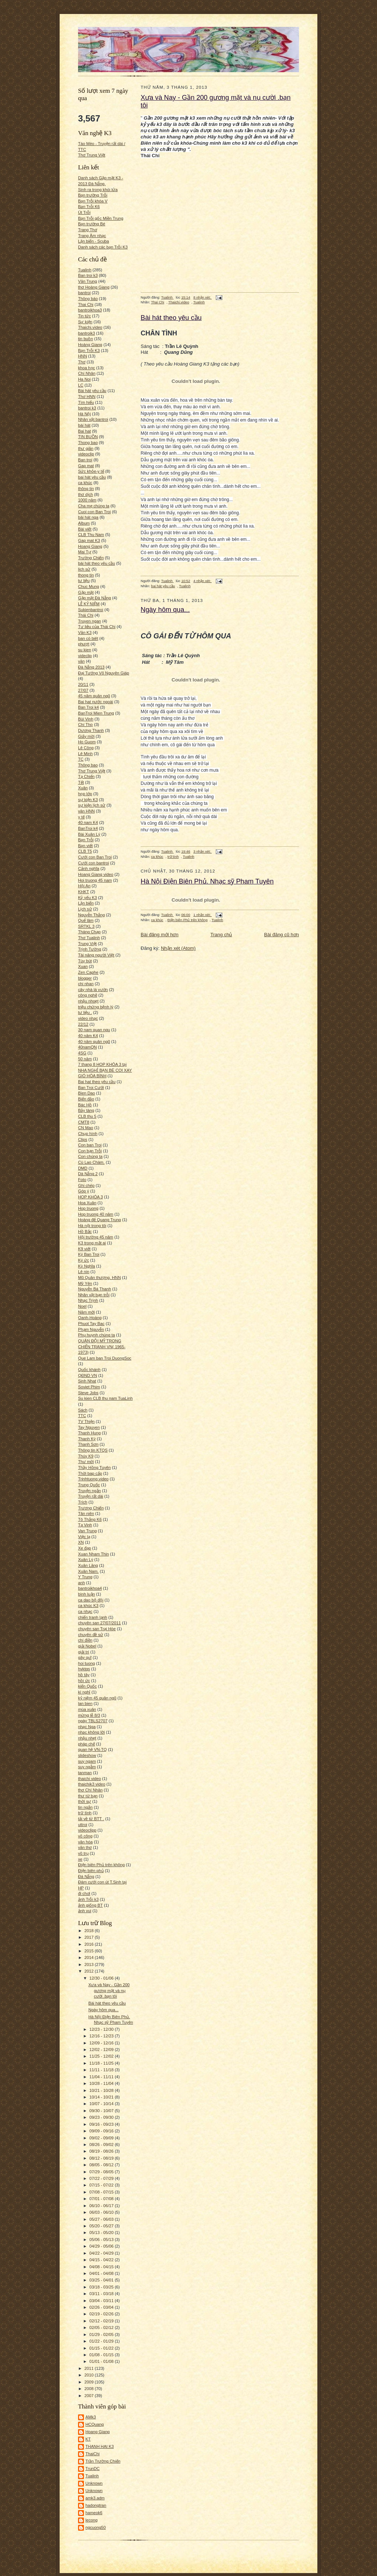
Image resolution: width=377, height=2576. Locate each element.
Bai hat (84, 431)
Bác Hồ (85, 1105)
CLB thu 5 (87, 1116)
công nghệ (87, 995)
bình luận (86, 1594)
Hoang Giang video (95, 874)
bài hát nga (88, 517)
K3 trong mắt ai (92, 1243)
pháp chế (86, 1744)
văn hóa (85, 1842)
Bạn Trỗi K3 (89, 350)
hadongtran (95, 2505)
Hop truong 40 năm (95, 1214)
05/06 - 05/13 (102, 2239)
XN (81, 1542)
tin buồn (85, 338)
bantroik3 (86, 333)
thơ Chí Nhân (90, 1790)
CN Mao (85, 1127)
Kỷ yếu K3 (87, 897)
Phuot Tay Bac (91, 1323)
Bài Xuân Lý (89, 834)
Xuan (83, 966)
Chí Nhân (86, 373)
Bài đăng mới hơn (160, 934)
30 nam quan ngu (94, 1030)
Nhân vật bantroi (93, 419)
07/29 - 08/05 (102, 2172)
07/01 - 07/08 (102, 2198)
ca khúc (85, 482)
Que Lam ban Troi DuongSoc (104, 1358)
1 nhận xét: (202, 915)
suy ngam (87, 1761)
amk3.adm (95, 2498)
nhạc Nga (87, 1726)
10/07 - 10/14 (102, 2103)
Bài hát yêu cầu (92, 390)
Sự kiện (85, 322)
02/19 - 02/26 (102, 2314)
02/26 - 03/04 (102, 2307)
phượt (83, 644)
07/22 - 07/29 (102, 2178)
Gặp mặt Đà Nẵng (94, 598)
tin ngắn (85, 1807)
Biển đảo (86, 1099)
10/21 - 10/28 (102, 2090)
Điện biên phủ (91, 1870)
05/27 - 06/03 (102, 2219)
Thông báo (88, 298)
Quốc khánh (89, 1369)
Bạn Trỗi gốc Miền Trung (100, 218)
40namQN (87, 1047)
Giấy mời (86, 736)
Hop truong (88, 1208)
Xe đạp (84, 1548)
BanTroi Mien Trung (96, 713)
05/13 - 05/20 (102, 2232)
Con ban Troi (90, 1145)
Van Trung (87, 1531)
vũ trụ (83, 1853)
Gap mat (86, 466)
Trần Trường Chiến (102, 2461)
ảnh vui (84, 1911)
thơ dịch (85, 494)
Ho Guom (87, 742)
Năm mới (86, 1312)
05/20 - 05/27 (102, 2226)
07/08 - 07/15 (102, 2192)
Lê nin (83, 1271)
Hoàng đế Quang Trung (99, 1219)
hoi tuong (86, 1663)
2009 (89, 2382)
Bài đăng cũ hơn (281, 934)
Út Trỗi (84, 212)
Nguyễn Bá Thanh (94, 1289)
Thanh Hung (89, 1433)
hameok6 (93, 2512)
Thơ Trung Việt (91, 155)
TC (81, 759)
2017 (89, 1937)
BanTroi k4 (88, 828)
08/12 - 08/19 (102, 2158)
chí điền (85, 1640)
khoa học (86, 368)
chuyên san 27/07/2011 (99, 1623)
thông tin (86, 488)
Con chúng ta (90, 1156)
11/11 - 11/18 (102, 2070)
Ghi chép (86, 1185)
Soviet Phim (89, 1387)
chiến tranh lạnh (92, 1617)
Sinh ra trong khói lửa (97, 189)
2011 (89, 2368)
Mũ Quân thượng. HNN (99, 1277)
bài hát (84, 425)
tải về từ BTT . (91, 1818)
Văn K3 (85, 632)
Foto (82, 1179)
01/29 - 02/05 (102, 2334)
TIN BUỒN (88, 436)
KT (88, 2439)
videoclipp (87, 1830)
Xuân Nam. (88, 1571)
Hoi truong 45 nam (95, 880)
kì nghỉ (84, 1692)
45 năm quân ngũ (94, 696)
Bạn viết (85, 845)
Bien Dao (86, 1093)
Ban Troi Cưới (91, 1087)
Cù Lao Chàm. (91, 1162)
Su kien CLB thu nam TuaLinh (105, 1398)
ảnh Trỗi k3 (88, 1899)
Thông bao (88, 765)
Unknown (94, 2483)
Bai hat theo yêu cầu (97, 1081)
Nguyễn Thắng (91, 915)
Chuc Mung (88, 586)
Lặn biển (86, 903)
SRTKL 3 (86, 926)
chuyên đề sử (90, 1634)
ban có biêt (88, 638)
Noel (82, 1306)
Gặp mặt (86, 592)
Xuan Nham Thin (93, 1554)
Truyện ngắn (89, 1490)
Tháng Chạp (89, 932)
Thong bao (88, 442)
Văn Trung (87, 281)
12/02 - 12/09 (102, 2049)
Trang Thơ (87, 230)
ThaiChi (92, 2454)
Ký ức (83, 1260)
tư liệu (83, 580)
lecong (91, 2520)
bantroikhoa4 (90, 1588)
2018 (89, 1930)
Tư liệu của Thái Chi (97, 626)
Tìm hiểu (86, 402)
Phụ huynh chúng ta (96, 1335)
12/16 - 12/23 (102, 2036)
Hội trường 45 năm (95, 1237)
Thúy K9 (86, 1456)
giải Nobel (87, 1646)
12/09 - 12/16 (102, 2043)
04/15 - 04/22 (102, 2260)
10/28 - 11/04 (102, 2083)
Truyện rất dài (90, 1496)
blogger (85, 978)
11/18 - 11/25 (102, 2063)
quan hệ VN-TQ (92, 1749)
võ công (85, 1836)
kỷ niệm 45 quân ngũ (97, 1698)
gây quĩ (85, 1657)
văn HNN (86, 811)
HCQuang (94, 2424)
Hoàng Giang (90, 344)
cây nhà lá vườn (93, 989)
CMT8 (83, 1122)
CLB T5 (85, 851)
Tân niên (86, 1513)
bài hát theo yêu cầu (96, 563)
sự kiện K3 (88, 799)
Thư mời (86, 1461)
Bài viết (84, 529)
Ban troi (85, 460)
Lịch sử (85, 909)
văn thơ (85, 1847)
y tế (81, 817)
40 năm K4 (88, 1035)
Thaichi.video (90, 327)
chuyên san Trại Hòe (97, 1629)
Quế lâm (86, 920)
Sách (82, 1410)
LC (80, 385)
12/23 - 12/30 (102, 2029)
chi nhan (86, 984)
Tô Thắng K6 (90, 1519)
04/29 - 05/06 (102, 2246)
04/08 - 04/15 (102, 2267)
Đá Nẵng (86, 1876)
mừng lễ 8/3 (89, 1715)
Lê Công (86, 748)
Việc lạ (84, 1536)
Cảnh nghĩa (88, 868)
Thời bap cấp (90, 1473)
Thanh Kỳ (87, 1439)
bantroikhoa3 (90, 310)
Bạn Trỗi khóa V (93, 201)
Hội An (84, 886)
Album (84, 523)
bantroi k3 (87, 408)
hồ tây (83, 1675)
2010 (89, 2375)
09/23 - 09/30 (102, 2117)
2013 (89, 1964)
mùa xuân (87, 1709)
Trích (82, 1502)
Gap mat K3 (89, 540)
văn (81, 661)
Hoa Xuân (87, 1203)
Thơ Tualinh (89, 937)
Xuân (83, 788)
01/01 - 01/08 (102, 2361)
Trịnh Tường (89, 949)
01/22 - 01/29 (102, 2341)
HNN (82, 356)
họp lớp (85, 794)
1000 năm (87, 500)
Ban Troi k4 (88, 707)
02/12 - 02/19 (102, 2321)
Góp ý (83, 1191)
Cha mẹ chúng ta (93, 506)
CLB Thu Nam (91, 534)
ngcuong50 (95, 2527)
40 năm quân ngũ (94, 1041)
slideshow (87, 1755)
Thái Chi (86, 615)
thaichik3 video (91, 1784)
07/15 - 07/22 (102, 2185)
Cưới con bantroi (93, 863)
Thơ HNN (86, 396)
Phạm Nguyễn (91, 1329)
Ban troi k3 (88, 275)
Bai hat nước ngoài (95, 701)
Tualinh (84, 270)
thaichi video (89, 1778)
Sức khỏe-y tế (91, 471)
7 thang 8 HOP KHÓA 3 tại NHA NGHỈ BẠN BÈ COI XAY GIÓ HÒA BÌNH (105, 1070)
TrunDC (92, 2468)
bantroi (84, 292)
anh (81, 1583)
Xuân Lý (85, 1559)
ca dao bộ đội (90, 1600)
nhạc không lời (91, 1732)
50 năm (85, 1059)
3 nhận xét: (202, 851)
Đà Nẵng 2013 (91, 667)
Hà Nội (84, 414)
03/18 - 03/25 (102, 2287)
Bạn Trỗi (86, 840)
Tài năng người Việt (96, 955)
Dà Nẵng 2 (88, 1173)
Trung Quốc (89, 1485)
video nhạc (88, 1018)
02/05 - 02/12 (102, 2327)
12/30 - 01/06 (102, 1978)
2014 (89, 1957)
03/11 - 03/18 (102, 2293)
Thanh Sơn (88, 1444)
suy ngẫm (87, 1767)
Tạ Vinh (85, 1525)
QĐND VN (87, 1375)
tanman (85, 1772)
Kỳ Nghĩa (86, 1266)
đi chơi (84, 1893)
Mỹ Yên (85, 1283)
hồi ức (84, 1680)
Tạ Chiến (86, 776)
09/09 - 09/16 (102, 2131)
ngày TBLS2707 (93, 1721)
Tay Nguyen (89, 1427)
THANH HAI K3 (99, 2446)
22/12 (83, 1024)
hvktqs (84, 1669)
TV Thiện (86, 1421)
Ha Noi (84, 379)
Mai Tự (84, 552)
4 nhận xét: (202, 581)
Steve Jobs (88, 1393)
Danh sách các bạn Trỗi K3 (103, 247)
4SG (82, 1053)
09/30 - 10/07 (102, 2110)
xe (80, 1859)
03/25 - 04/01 (102, 2280)
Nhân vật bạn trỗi (93, 1295)
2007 (89, 2395)
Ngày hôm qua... (103, 2010)
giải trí (83, 1652)
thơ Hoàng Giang (93, 287)
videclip (85, 655)
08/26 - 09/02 (102, 2144)
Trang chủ (221, 934)
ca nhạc (85, 1611)
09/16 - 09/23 (102, 2124)
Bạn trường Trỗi (93, 195)
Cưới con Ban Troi (95, 857)
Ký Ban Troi (88, 1254)
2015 (89, 1951)
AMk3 (90, 2417)
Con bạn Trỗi (90, 1151)
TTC (82, 1415)
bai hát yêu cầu (92, 477)
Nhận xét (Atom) (178, 948)
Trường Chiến (91, 558)
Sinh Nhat (87, 1381)
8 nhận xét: (202, 297)
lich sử (84, 569)
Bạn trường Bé (91, 224)
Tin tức (84, 316)
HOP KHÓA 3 (90, 1197)
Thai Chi (86, 304)
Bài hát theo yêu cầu (107, 2003)
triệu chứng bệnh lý (95, 1007)
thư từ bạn (88, 1796)
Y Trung (85, 1577)
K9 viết (84, 1249)
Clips (82, 1139)
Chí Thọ (85, 724)
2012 (89, 1971)
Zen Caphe (88, 972)
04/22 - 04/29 (102, 2253)
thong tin (86, 575)
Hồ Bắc (85, 1231)
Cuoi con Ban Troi (94, 512)
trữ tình (85, 1813)
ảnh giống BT (90, 1905)
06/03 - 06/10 (102, 2212)
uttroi (82, 1824)
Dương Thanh (91, 730)
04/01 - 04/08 (102, 2273)
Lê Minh (85, 753)
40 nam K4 (88, 822)
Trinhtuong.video (93, 1479)
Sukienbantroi (90, 609)
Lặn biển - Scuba (93, 241)
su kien (84, 650)
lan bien (85, 1703)
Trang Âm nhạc (92, 235)
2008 (89, 2388)
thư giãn (86, 448)
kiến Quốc (87, 1686)
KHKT (83, 891)
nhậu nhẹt (87, 1738)
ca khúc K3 (88, 1605)
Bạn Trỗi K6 (89, 206)
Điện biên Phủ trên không (101, 1865)
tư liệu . (85, 1012)
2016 (89, 1944)
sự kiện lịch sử (91, 805)
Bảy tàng (86, 1110)
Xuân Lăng (88, 1565)
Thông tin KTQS (93, 1450)
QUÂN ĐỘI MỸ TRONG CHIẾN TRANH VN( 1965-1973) (102, 1346)
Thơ (81, 362)
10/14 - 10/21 (102, 2097)
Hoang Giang (90, 546)
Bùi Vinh (85, 719)
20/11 (83, 684)
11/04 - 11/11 (102, 2077)
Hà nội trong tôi (92, 1225)
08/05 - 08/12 (102, 2165)
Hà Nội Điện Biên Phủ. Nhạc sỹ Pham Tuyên (207, 881)
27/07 (83, 690)
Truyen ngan (89, 621)
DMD (82, 1168)
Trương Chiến (91, 1508)
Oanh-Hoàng (90, 1317)
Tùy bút (85, 961)
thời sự (84, 1801)
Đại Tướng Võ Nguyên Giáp (103, 673)
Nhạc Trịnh (88, 1300)
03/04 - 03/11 (102, 2300)
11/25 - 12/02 (102, 2056)
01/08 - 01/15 (102, 2355)
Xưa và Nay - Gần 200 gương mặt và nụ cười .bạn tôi (109, 1990)
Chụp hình (87, 1133)
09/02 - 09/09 (102, 2138)
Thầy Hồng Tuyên (94, 1467)
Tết (81, 782)
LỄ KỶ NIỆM (88, 604)
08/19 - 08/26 (102, 2151)
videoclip (86, 454)
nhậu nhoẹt (88, 1001)
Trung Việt (87, 943)
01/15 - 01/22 (102, 2348)
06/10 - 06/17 (102, 2205)
